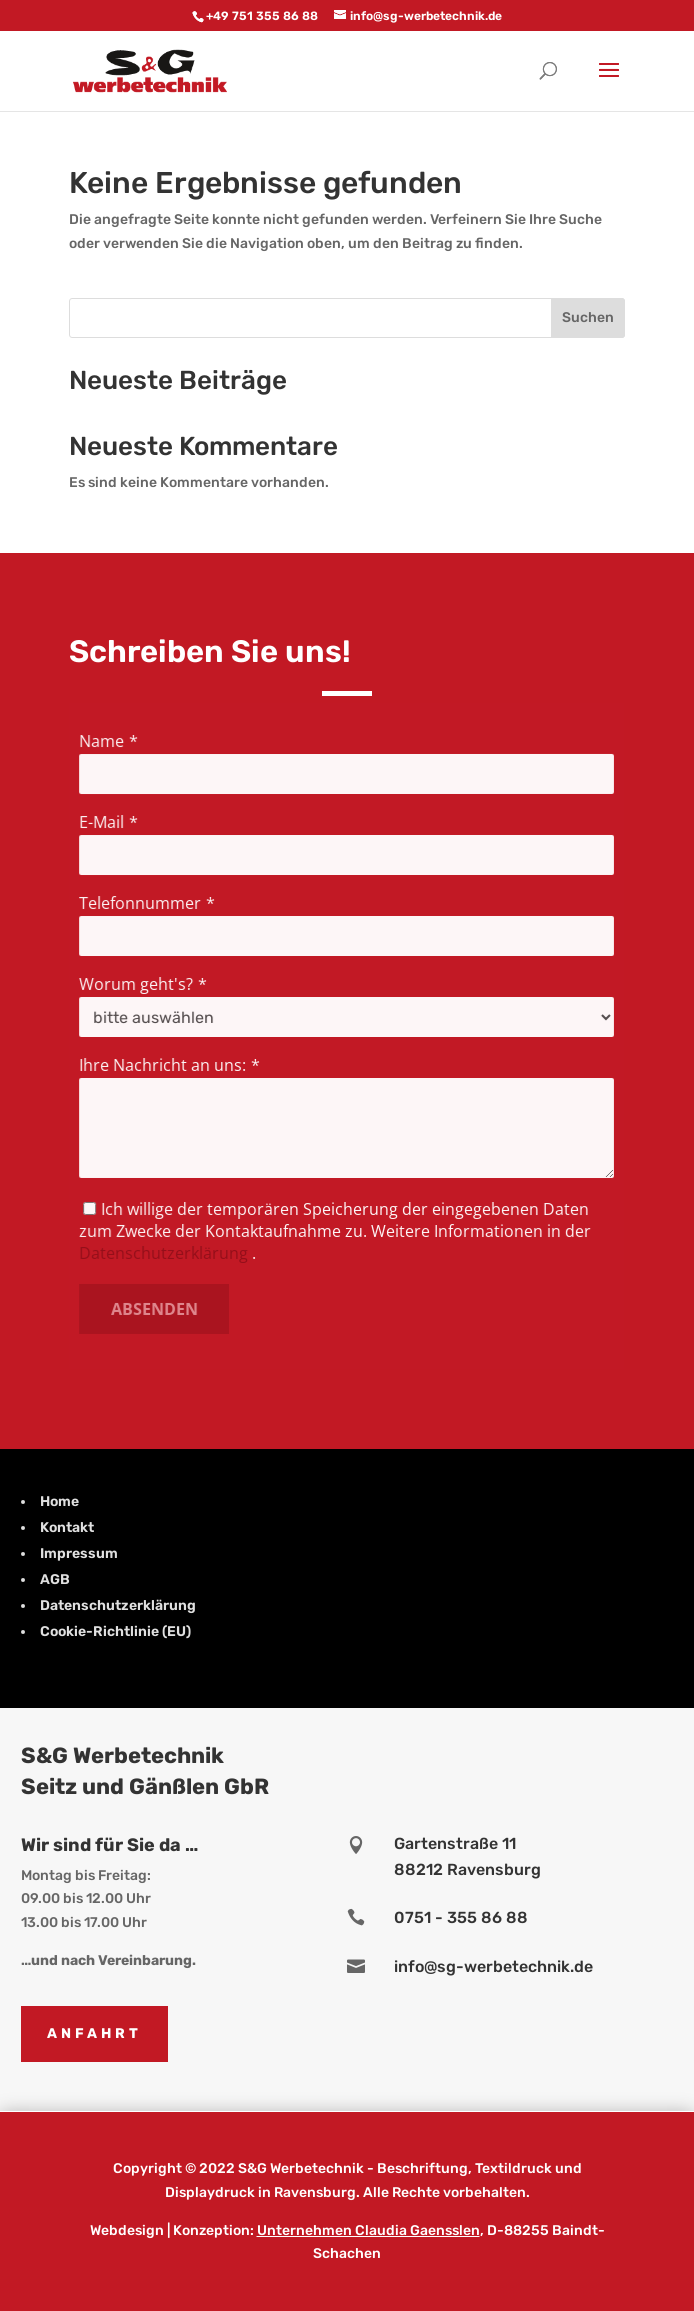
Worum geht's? (140, 984)
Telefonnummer (144, 903)
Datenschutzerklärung (167, 1252)
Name (106, 742)
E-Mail (106, 823)
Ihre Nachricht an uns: (166, 1065)
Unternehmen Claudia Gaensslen (368, 2230)
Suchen (588, 317)
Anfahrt (94, 2033)
